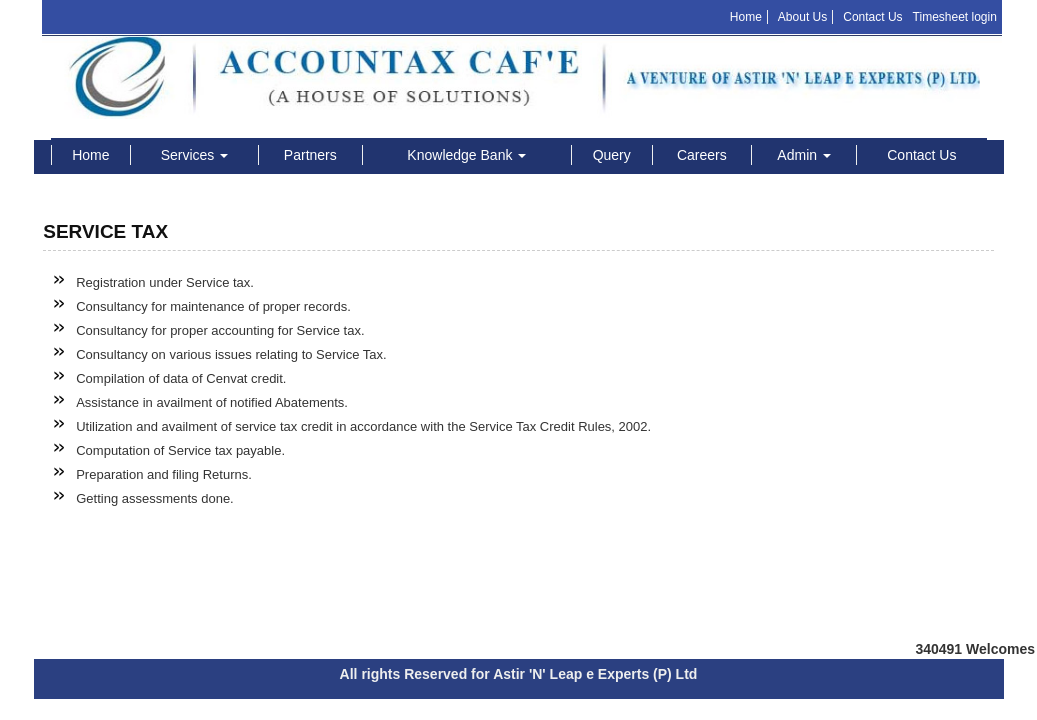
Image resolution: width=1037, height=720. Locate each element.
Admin (804, 155)
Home (746, 17)
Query (612, 155)
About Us (802, 17)
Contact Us (872, 17)
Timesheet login (955, 17)
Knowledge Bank (466, 155)
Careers (702, 155)
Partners (310, 155)
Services (195, 155)
